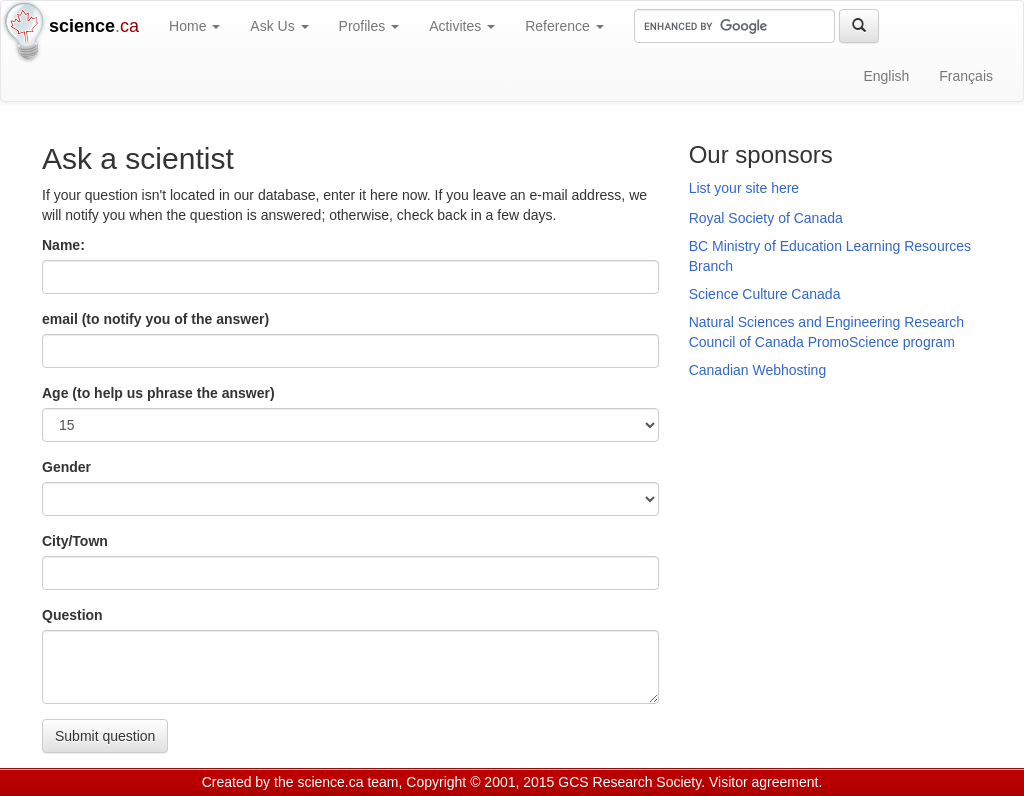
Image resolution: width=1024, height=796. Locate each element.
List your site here (744, 188)
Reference (564, 26)
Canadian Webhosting (758, 370)
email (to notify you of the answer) (155, 319)
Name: (63, 245)
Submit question (105, 736)
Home (194, 26)
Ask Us (279, 26)
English (886, 76)
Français (966, 76)
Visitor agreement (763, 782)
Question (72, 615)
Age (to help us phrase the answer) (158, 393)
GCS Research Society (629, 782)
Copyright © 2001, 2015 (480, 782)
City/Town (75, 541)
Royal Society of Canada (766, 218)
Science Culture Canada (765, 294)
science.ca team (347, 782)
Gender (66, 467)
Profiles (369, 26)
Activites (462, 26)
